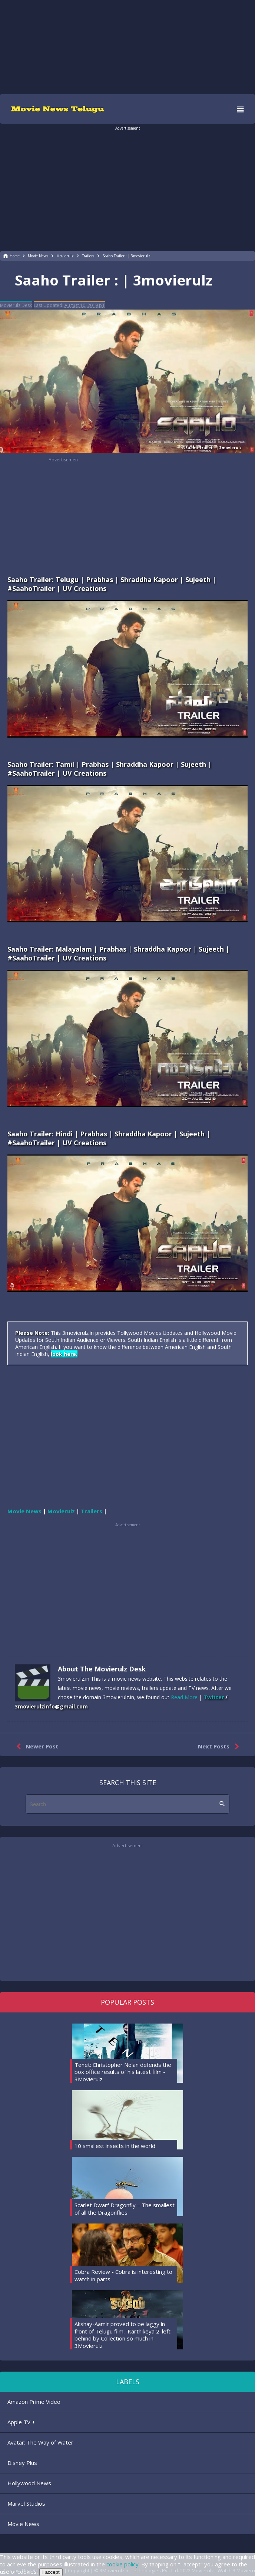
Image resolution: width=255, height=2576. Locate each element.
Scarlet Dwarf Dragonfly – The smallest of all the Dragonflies (124, 2208)
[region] (127, 46)
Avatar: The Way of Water (40, 2442)
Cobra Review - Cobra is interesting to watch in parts (123, 2275)
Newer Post (36, 1746)
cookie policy (122, 2564)
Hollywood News (29, 2483)
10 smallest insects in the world (114, 2145)
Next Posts (220, 1746)
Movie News (23, 2523)
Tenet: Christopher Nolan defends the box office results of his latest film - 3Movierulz (122, 2072)
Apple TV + (21, 2422)
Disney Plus (22, 2462)
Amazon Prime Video (33, 2401)
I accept (51, 2572)
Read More (184, 1697)
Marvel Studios (26, 2503)
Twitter (213, 1697)
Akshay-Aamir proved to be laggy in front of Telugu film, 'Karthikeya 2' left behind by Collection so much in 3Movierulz (122, 2334)
